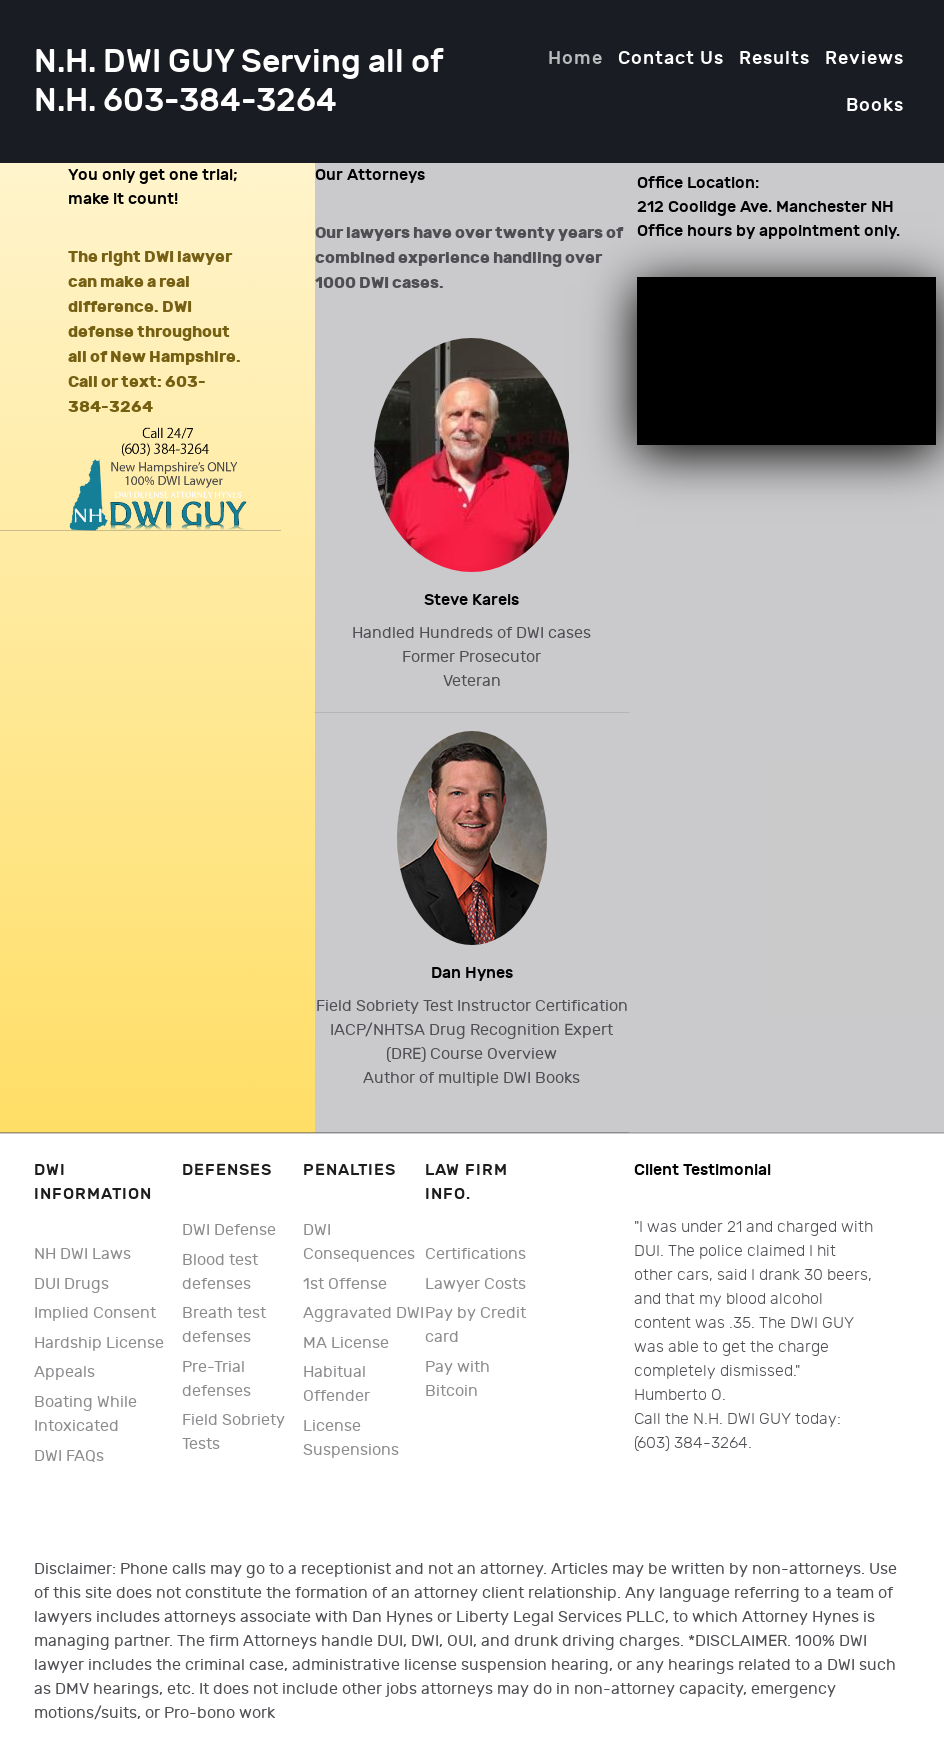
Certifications (475, 1254)
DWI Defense (229, 1230)
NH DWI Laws (82, 1254)
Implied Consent (95, 1313)
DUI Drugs (71, 1284)
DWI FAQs (69, 1456)
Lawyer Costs (475, 1284)
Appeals (64, 1372)
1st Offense (345, 1284)
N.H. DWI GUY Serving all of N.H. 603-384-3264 (238, 82)
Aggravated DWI (363, 1313)
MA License (346, 1343)
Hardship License (99, 1343)
